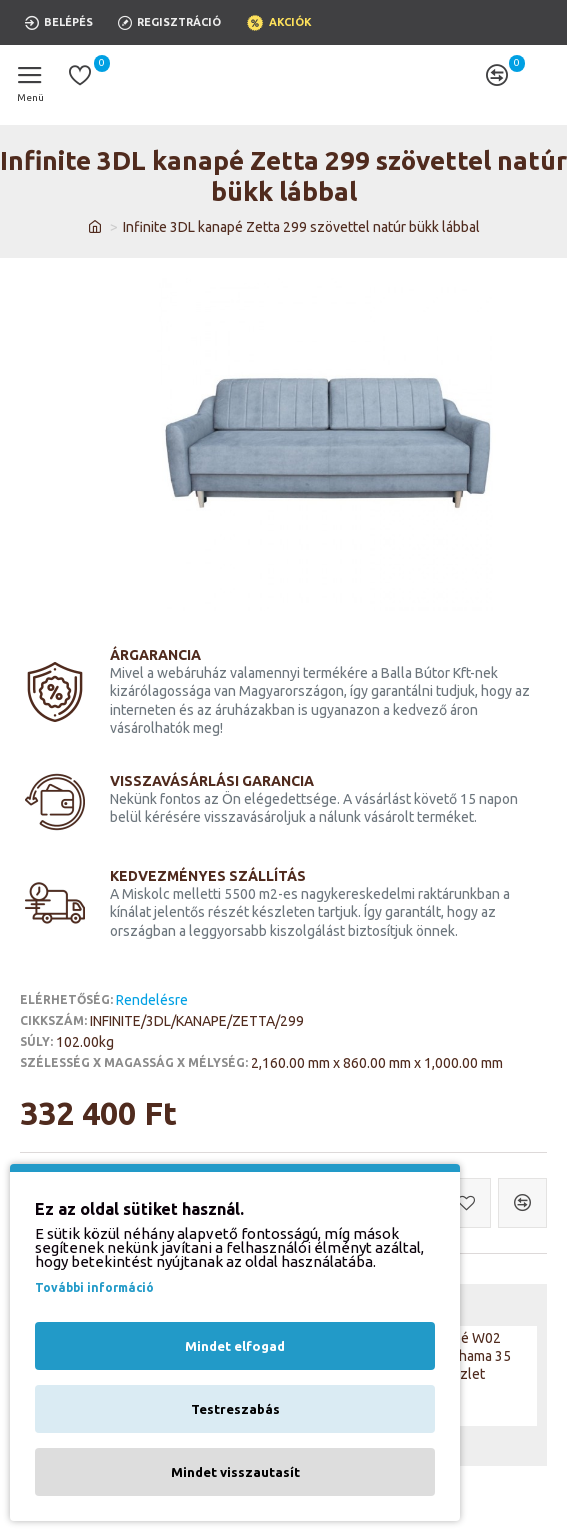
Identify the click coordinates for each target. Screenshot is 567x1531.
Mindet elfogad (235, 1346)
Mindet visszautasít (235, 1472)
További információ (94, 1287)
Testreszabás (235, 1409)
